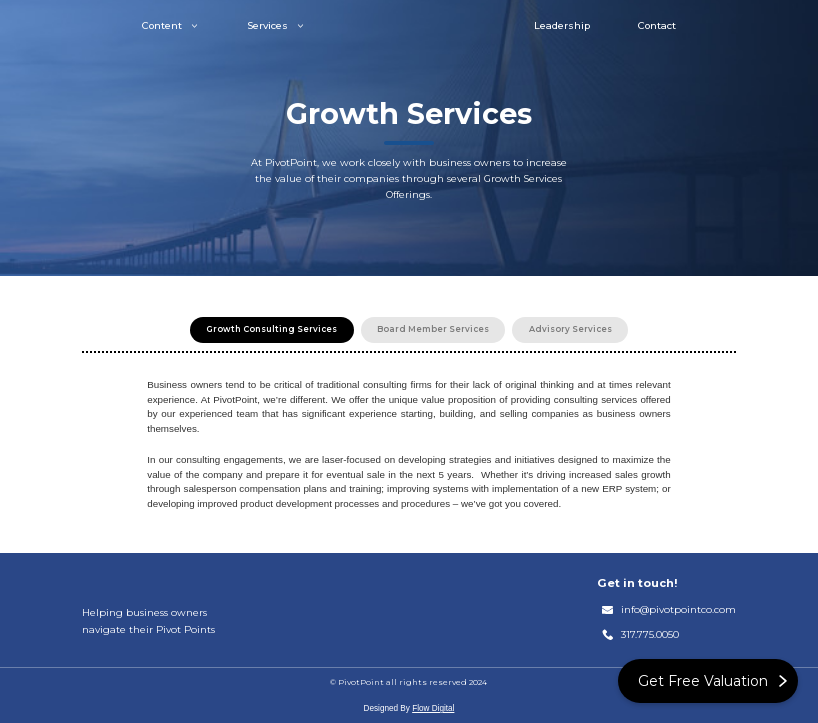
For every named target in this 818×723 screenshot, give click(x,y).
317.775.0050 (650, 634)
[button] (170, 25)
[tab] (272, 330)
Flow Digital (433, 708)
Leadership (562, 26)
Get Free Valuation (703, 681)
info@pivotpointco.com (678, 609)
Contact (657, 26)
